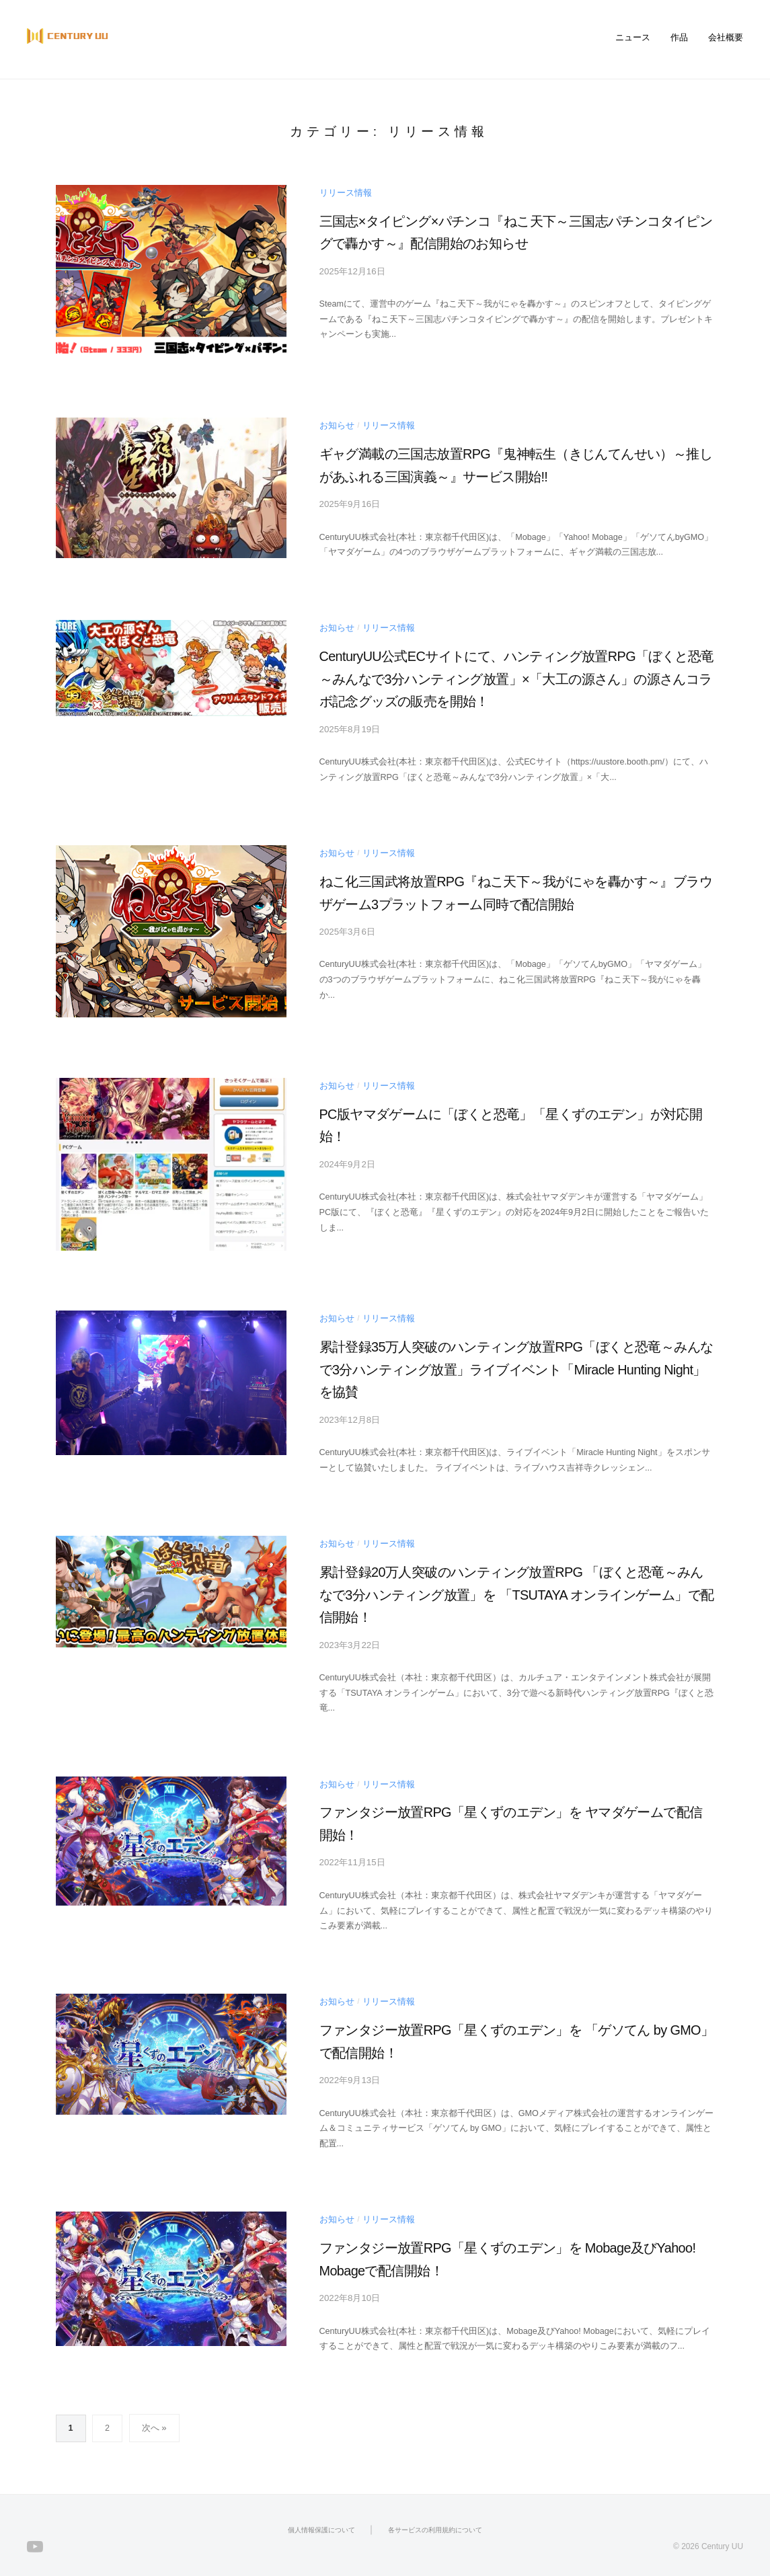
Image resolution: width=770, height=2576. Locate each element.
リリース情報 (345, 192)
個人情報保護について (321, 2517)
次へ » (154, 2416)
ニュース (632, 37)
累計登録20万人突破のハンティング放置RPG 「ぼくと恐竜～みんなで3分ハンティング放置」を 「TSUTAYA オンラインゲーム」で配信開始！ (513, 1588)
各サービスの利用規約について (435, 2517)
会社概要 (725, 37)
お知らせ (336, 425)
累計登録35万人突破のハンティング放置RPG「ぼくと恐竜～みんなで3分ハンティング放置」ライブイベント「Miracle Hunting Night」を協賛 (516, 1365)
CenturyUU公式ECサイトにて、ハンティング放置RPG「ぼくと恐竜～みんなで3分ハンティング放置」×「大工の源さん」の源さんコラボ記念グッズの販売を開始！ (513, 676)
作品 (679, 37)
